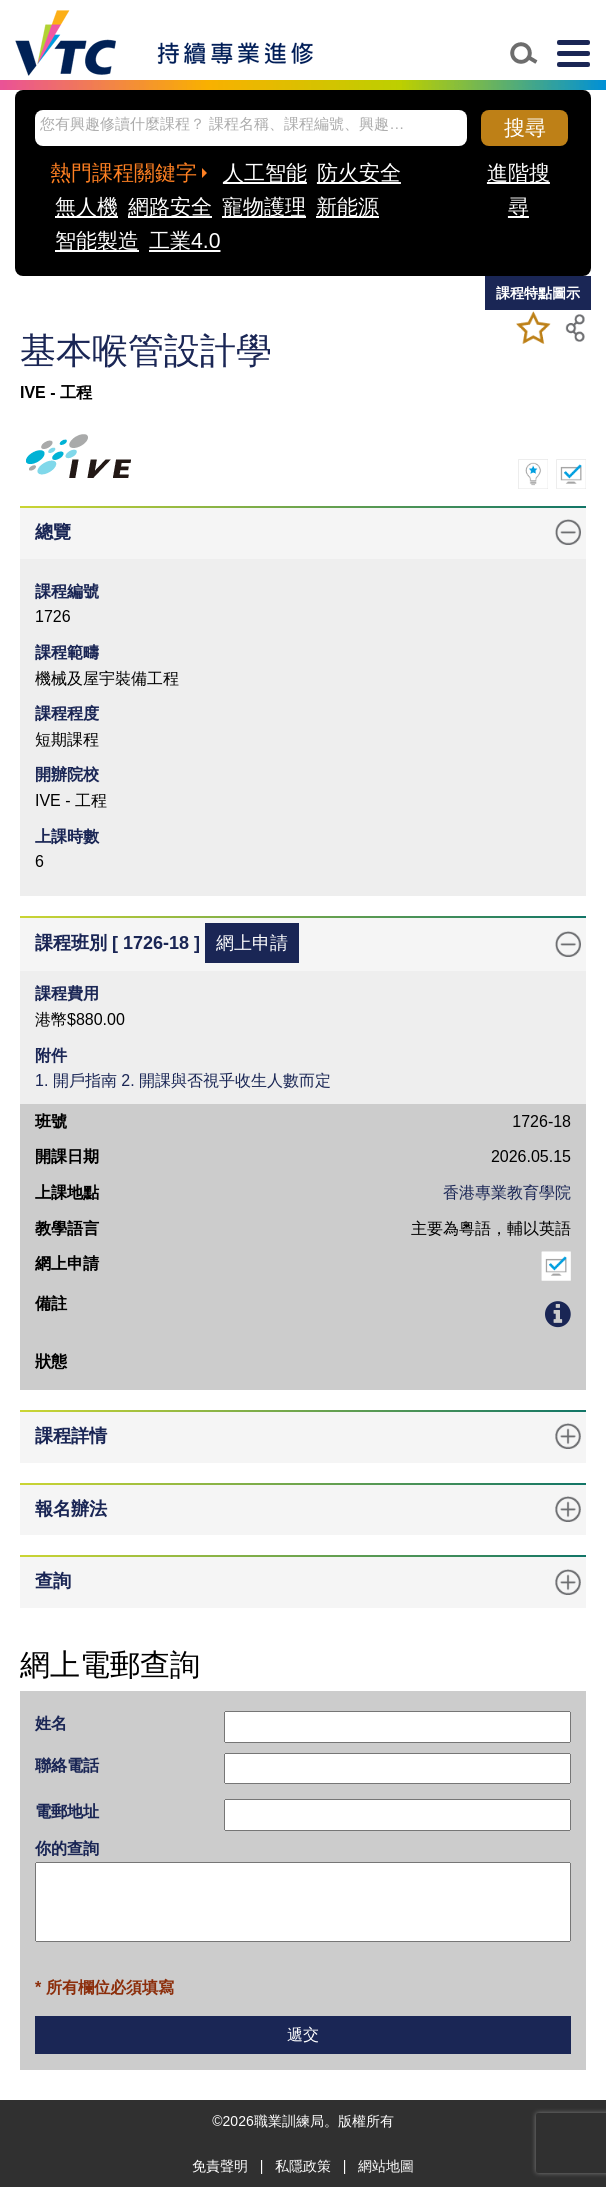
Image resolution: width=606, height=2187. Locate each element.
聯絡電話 (67, 1765)
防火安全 (359, 172)
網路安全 (170, 206)
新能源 (347, 206)
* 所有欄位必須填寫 (104, 1987)
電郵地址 (67, 1811)
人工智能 (265, 172)
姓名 (51, 1723)
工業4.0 (184, 240)
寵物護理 (264, 206)
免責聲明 (220, 2166)
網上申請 (252, 943)
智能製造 (97, 240)
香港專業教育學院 (507, 1192)
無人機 (86, 206)
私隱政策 (303, 2166)
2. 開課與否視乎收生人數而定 (226, 1080)
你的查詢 (67, 1848)
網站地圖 (386, 2166)
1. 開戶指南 (76, 1080)
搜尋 (525, 127)
